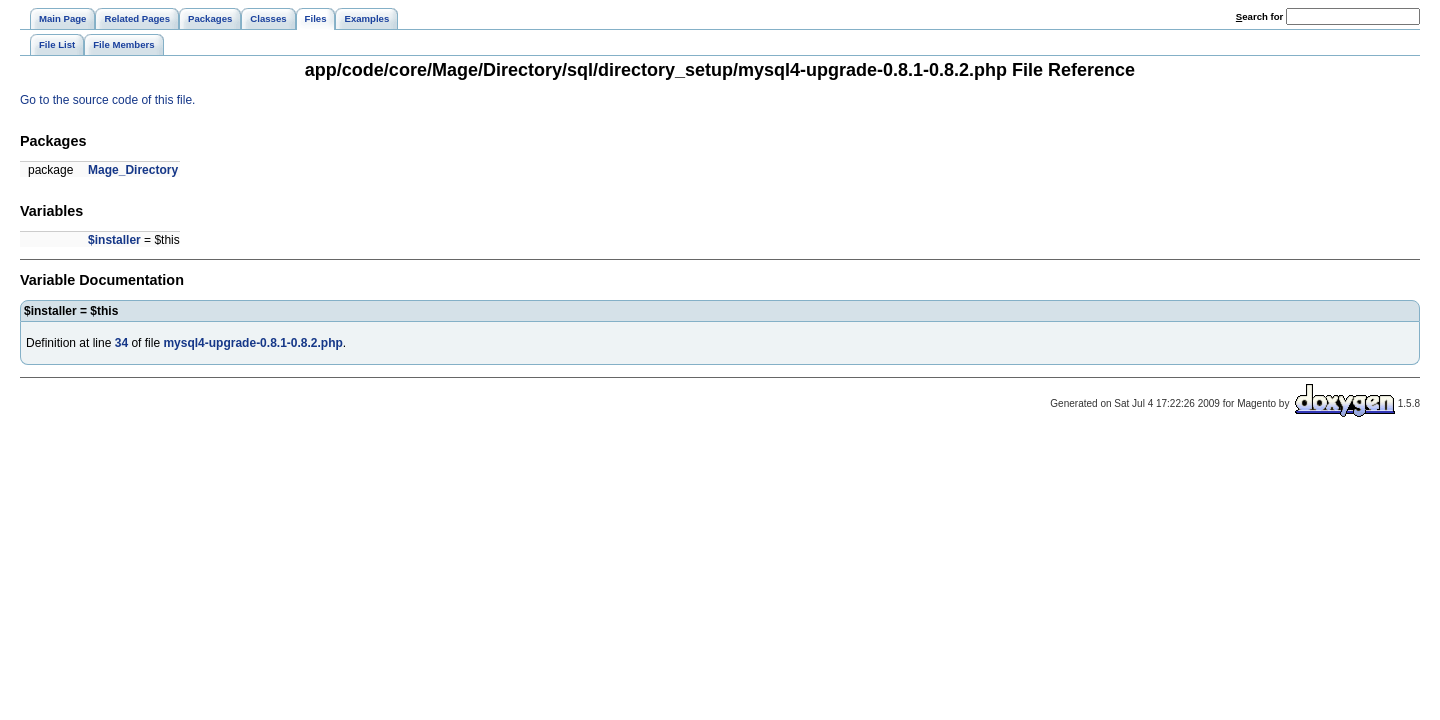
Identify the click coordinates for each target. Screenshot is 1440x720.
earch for (1259, 16)
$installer (114, 240)
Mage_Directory (133, 170)
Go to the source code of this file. (107, 100)
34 (121, 343)
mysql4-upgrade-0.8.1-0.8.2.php (252, 343)
